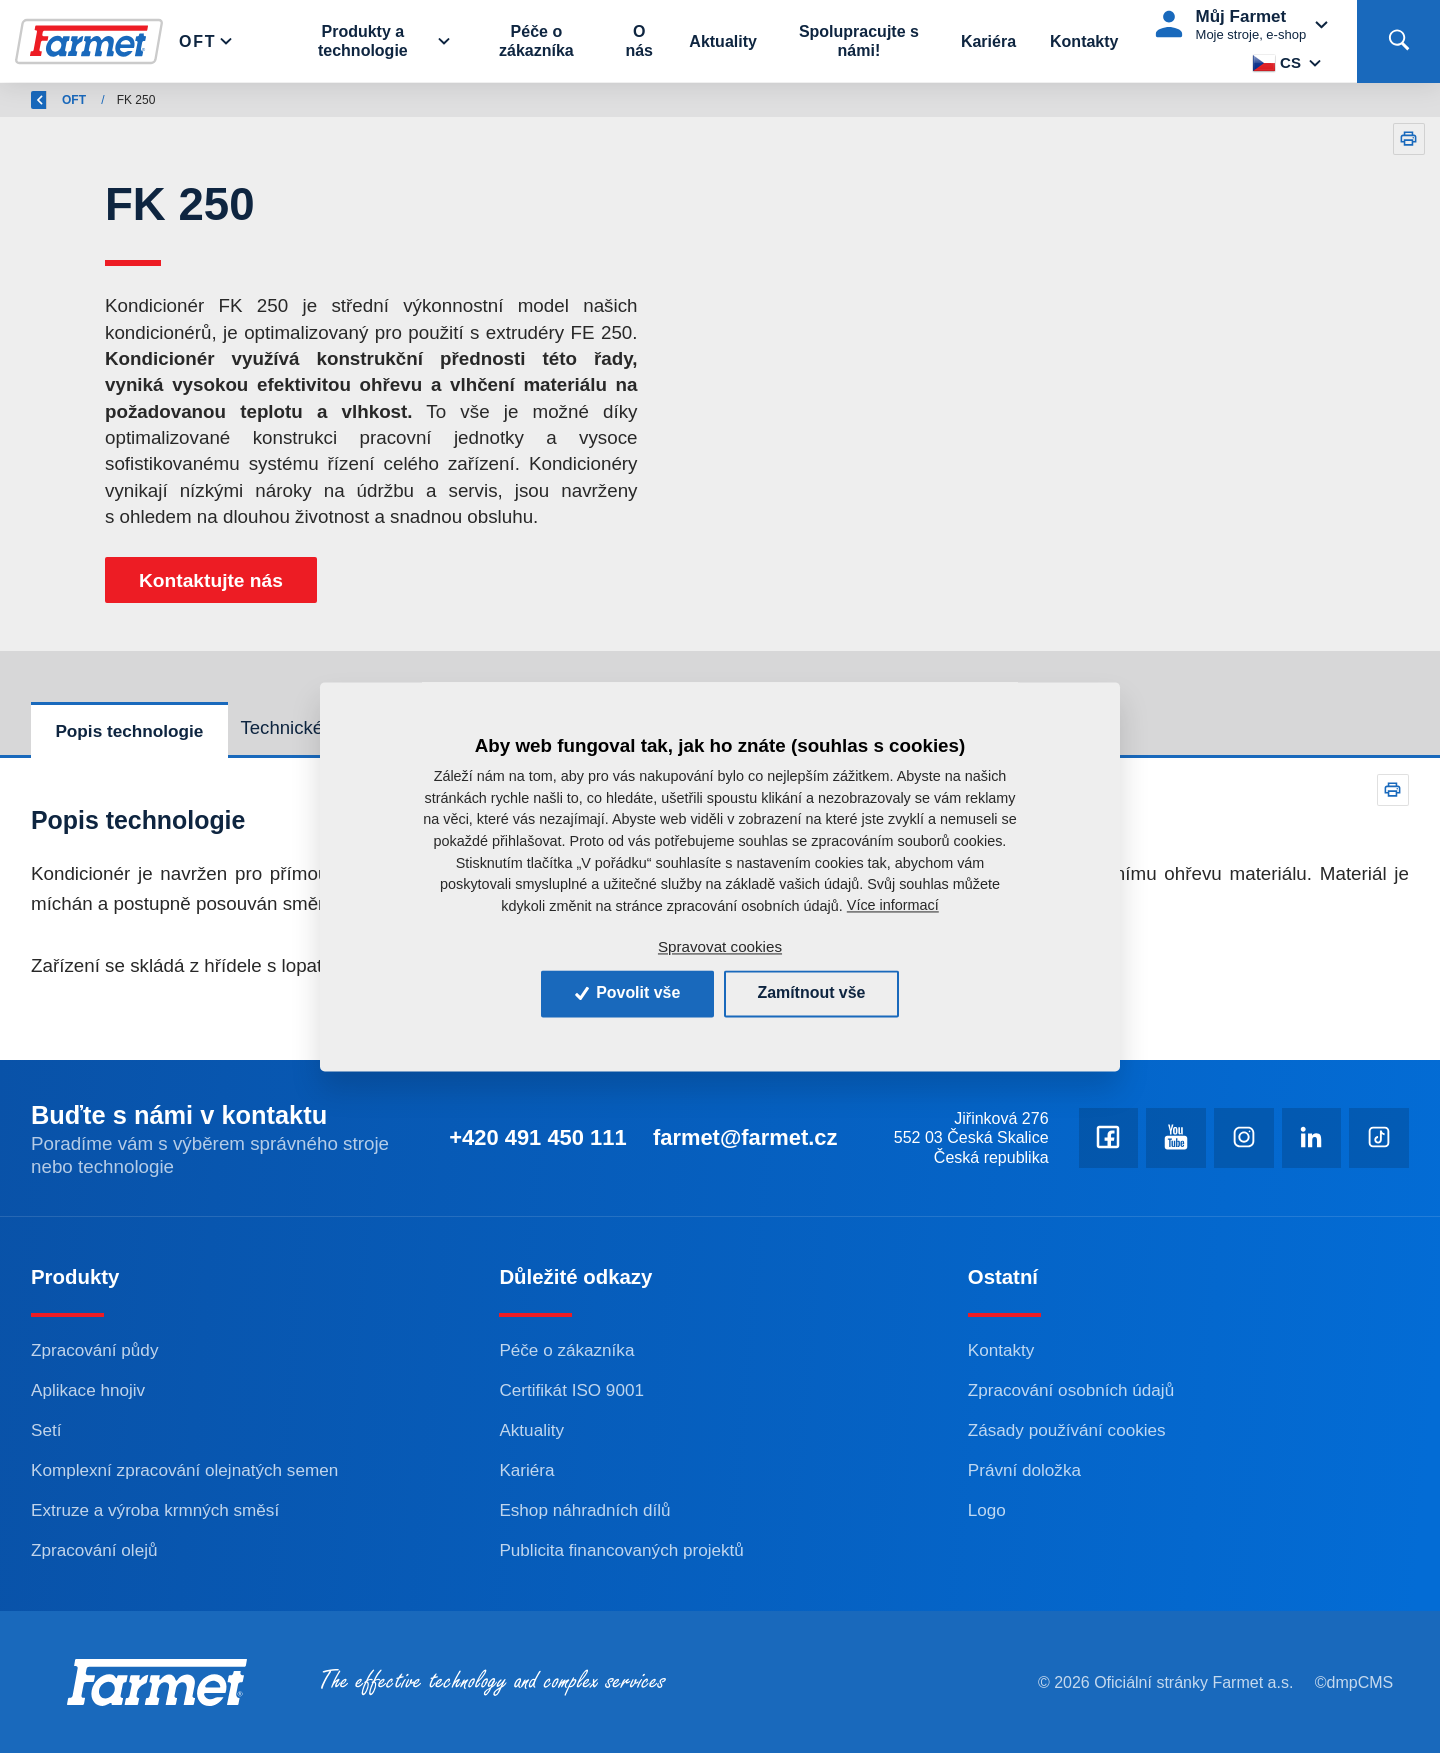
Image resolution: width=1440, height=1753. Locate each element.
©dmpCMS (1354, 1682)
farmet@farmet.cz (742, 1137)
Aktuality (724, 41)
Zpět (55, 100)
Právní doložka (1025, 1470)
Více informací (893, 906)
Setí (46, 1430)
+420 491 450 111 (534, 1137)
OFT (194, 100)
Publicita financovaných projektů (622, 1550)
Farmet (131, 100)
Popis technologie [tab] (129, 731)
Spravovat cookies (720, 947)
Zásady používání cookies (1067, 1430)
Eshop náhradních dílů (585, 1510)
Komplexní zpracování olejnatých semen (185, 1470)
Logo (987, 1510)
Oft (199, 41)
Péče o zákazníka (537, 41)
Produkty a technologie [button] (365, 41)
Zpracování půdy (95, 1350)
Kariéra (988, 41)
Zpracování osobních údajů (1071, 1390)
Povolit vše (627, 993)
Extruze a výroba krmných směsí (155, 1510)
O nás (640, 41)
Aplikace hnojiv (88, 1390)
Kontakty (1084, 41)
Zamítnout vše (812, 993)
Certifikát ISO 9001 (571, 1390)
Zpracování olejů (94, 1550)
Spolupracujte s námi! (859, 41)
